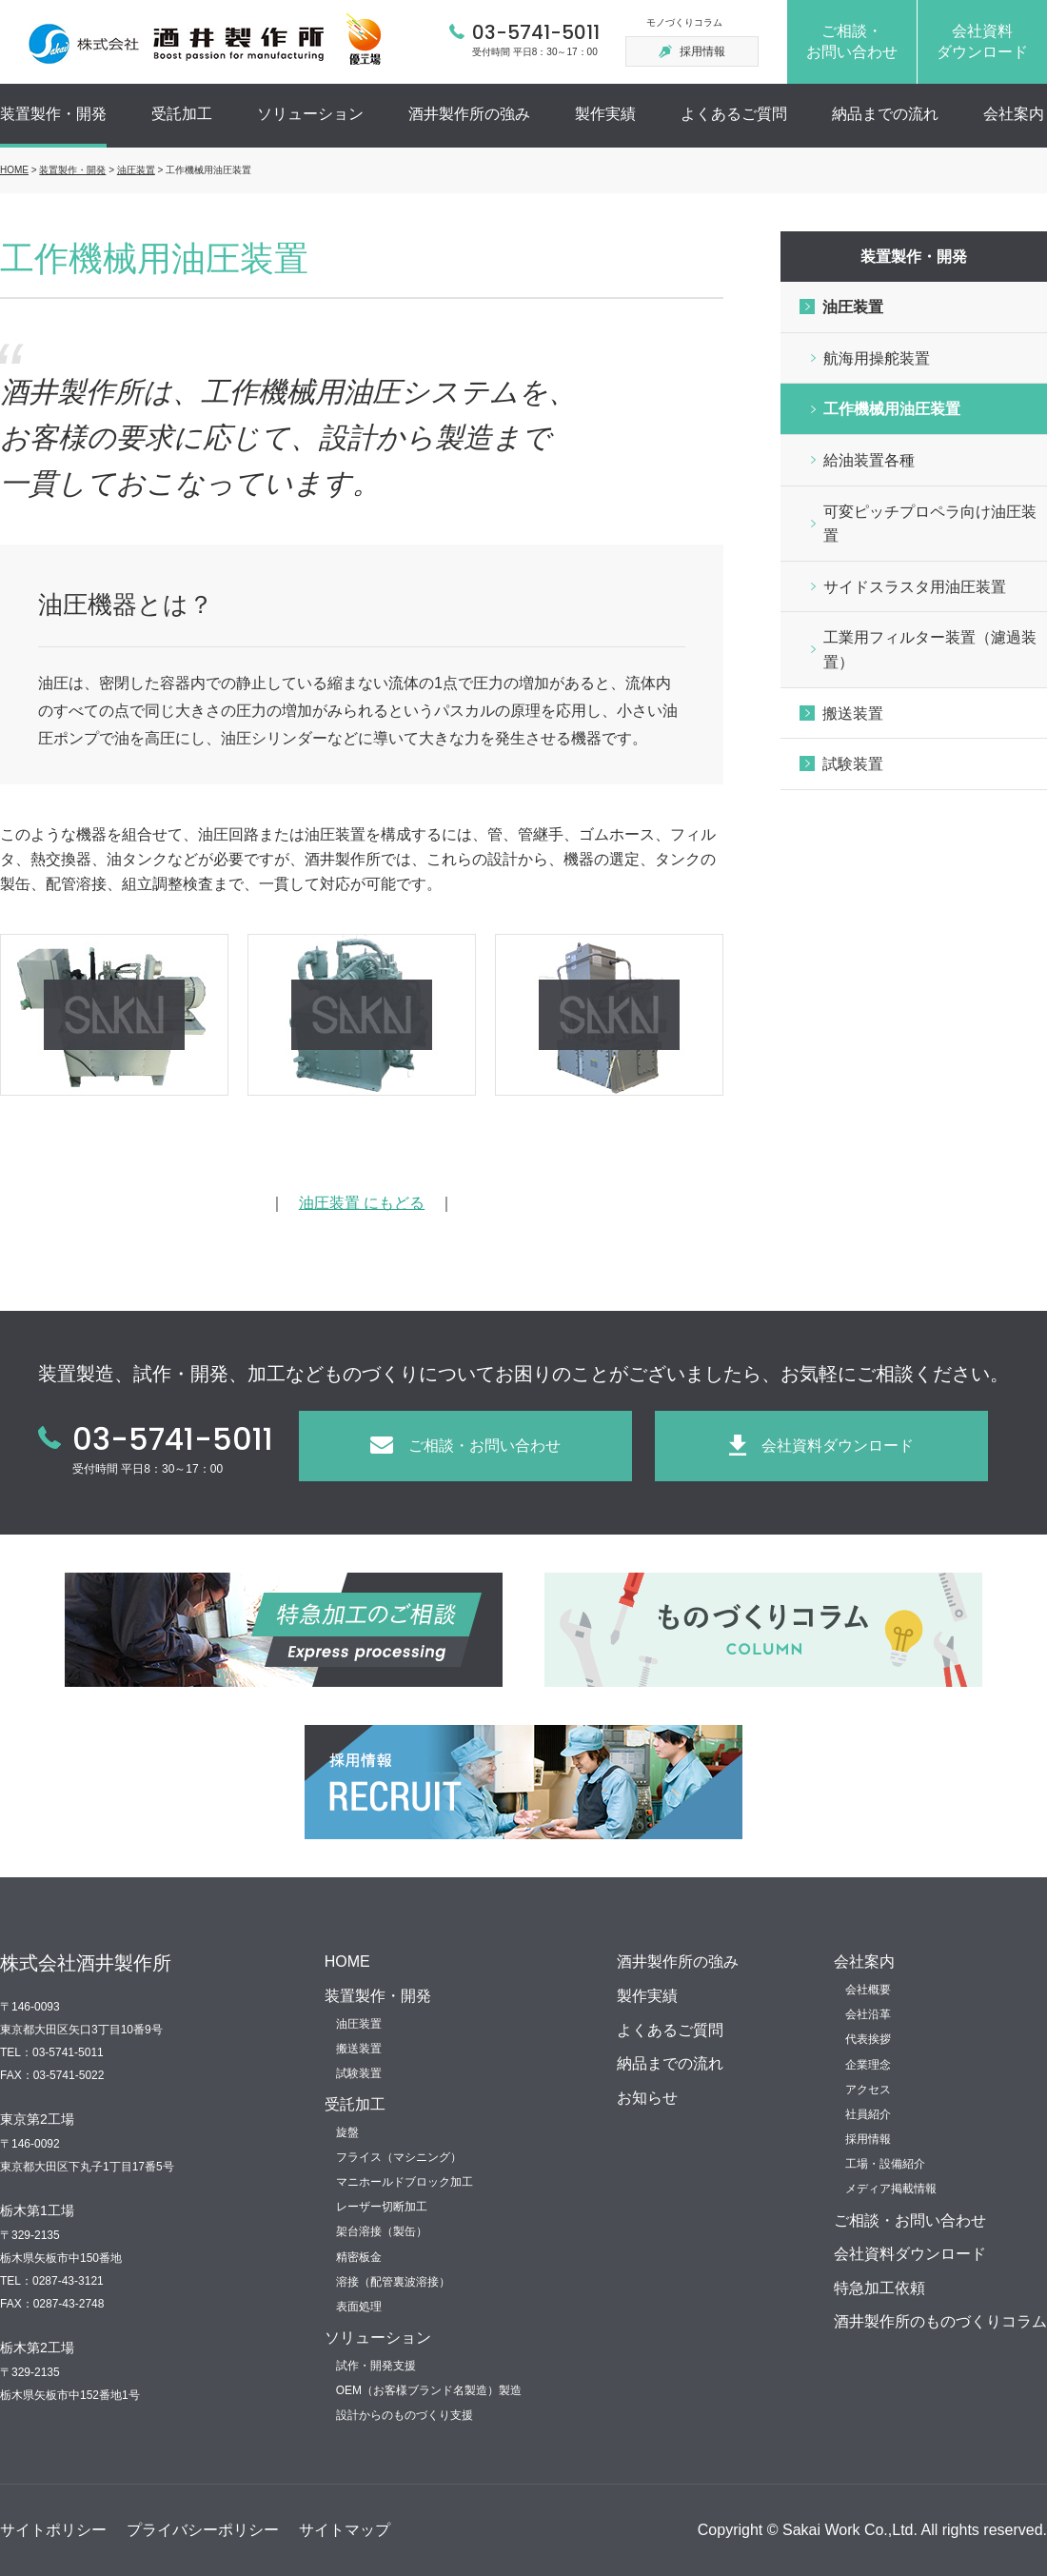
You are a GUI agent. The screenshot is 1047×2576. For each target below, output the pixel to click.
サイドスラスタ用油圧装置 (914, 587)
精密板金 (359, 2257)
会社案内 (1013, 114)
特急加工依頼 (879, 2288)
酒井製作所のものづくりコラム (940, 2321)
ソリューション (310, 114)
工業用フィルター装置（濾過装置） (930, 649)
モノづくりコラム (684, 22)
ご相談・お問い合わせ (910, 2220)
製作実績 (605, 114)
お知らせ (647, 2098)
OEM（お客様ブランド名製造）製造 (429, 2390)
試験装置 (852, 764)
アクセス (868, 2089)
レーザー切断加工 (381, 2206)
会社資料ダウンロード (910, 2254)
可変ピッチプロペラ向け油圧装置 (930, 524)
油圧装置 (136, 170)
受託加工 (181, 114)
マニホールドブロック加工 (404, 2182)
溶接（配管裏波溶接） (393, 2282)
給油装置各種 (869, 460)
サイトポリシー (53, 2530)
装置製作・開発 (53, 114)
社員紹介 (868, 2114)
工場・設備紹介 (885, 2163)
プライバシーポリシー (203, 2530)
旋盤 (347, 2132)
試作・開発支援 (376, 2365)
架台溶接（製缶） (381, 2231)
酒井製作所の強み (469, 114)
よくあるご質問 (734, 114)
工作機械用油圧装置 (891, 409)
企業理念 (868, 2064)
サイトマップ (344, 2530)
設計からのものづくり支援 (404, 2415)
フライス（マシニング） (399, 2157)
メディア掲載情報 (891, 2188)
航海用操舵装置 (876, 358)
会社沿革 (868, 2014)
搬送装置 (852, 713)
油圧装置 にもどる (362, 1203)
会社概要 (868, 1989)
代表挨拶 (868, 2039)
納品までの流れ (885, 114)
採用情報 (868, 2139)
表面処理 (359, 2306)
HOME (14, 170)
